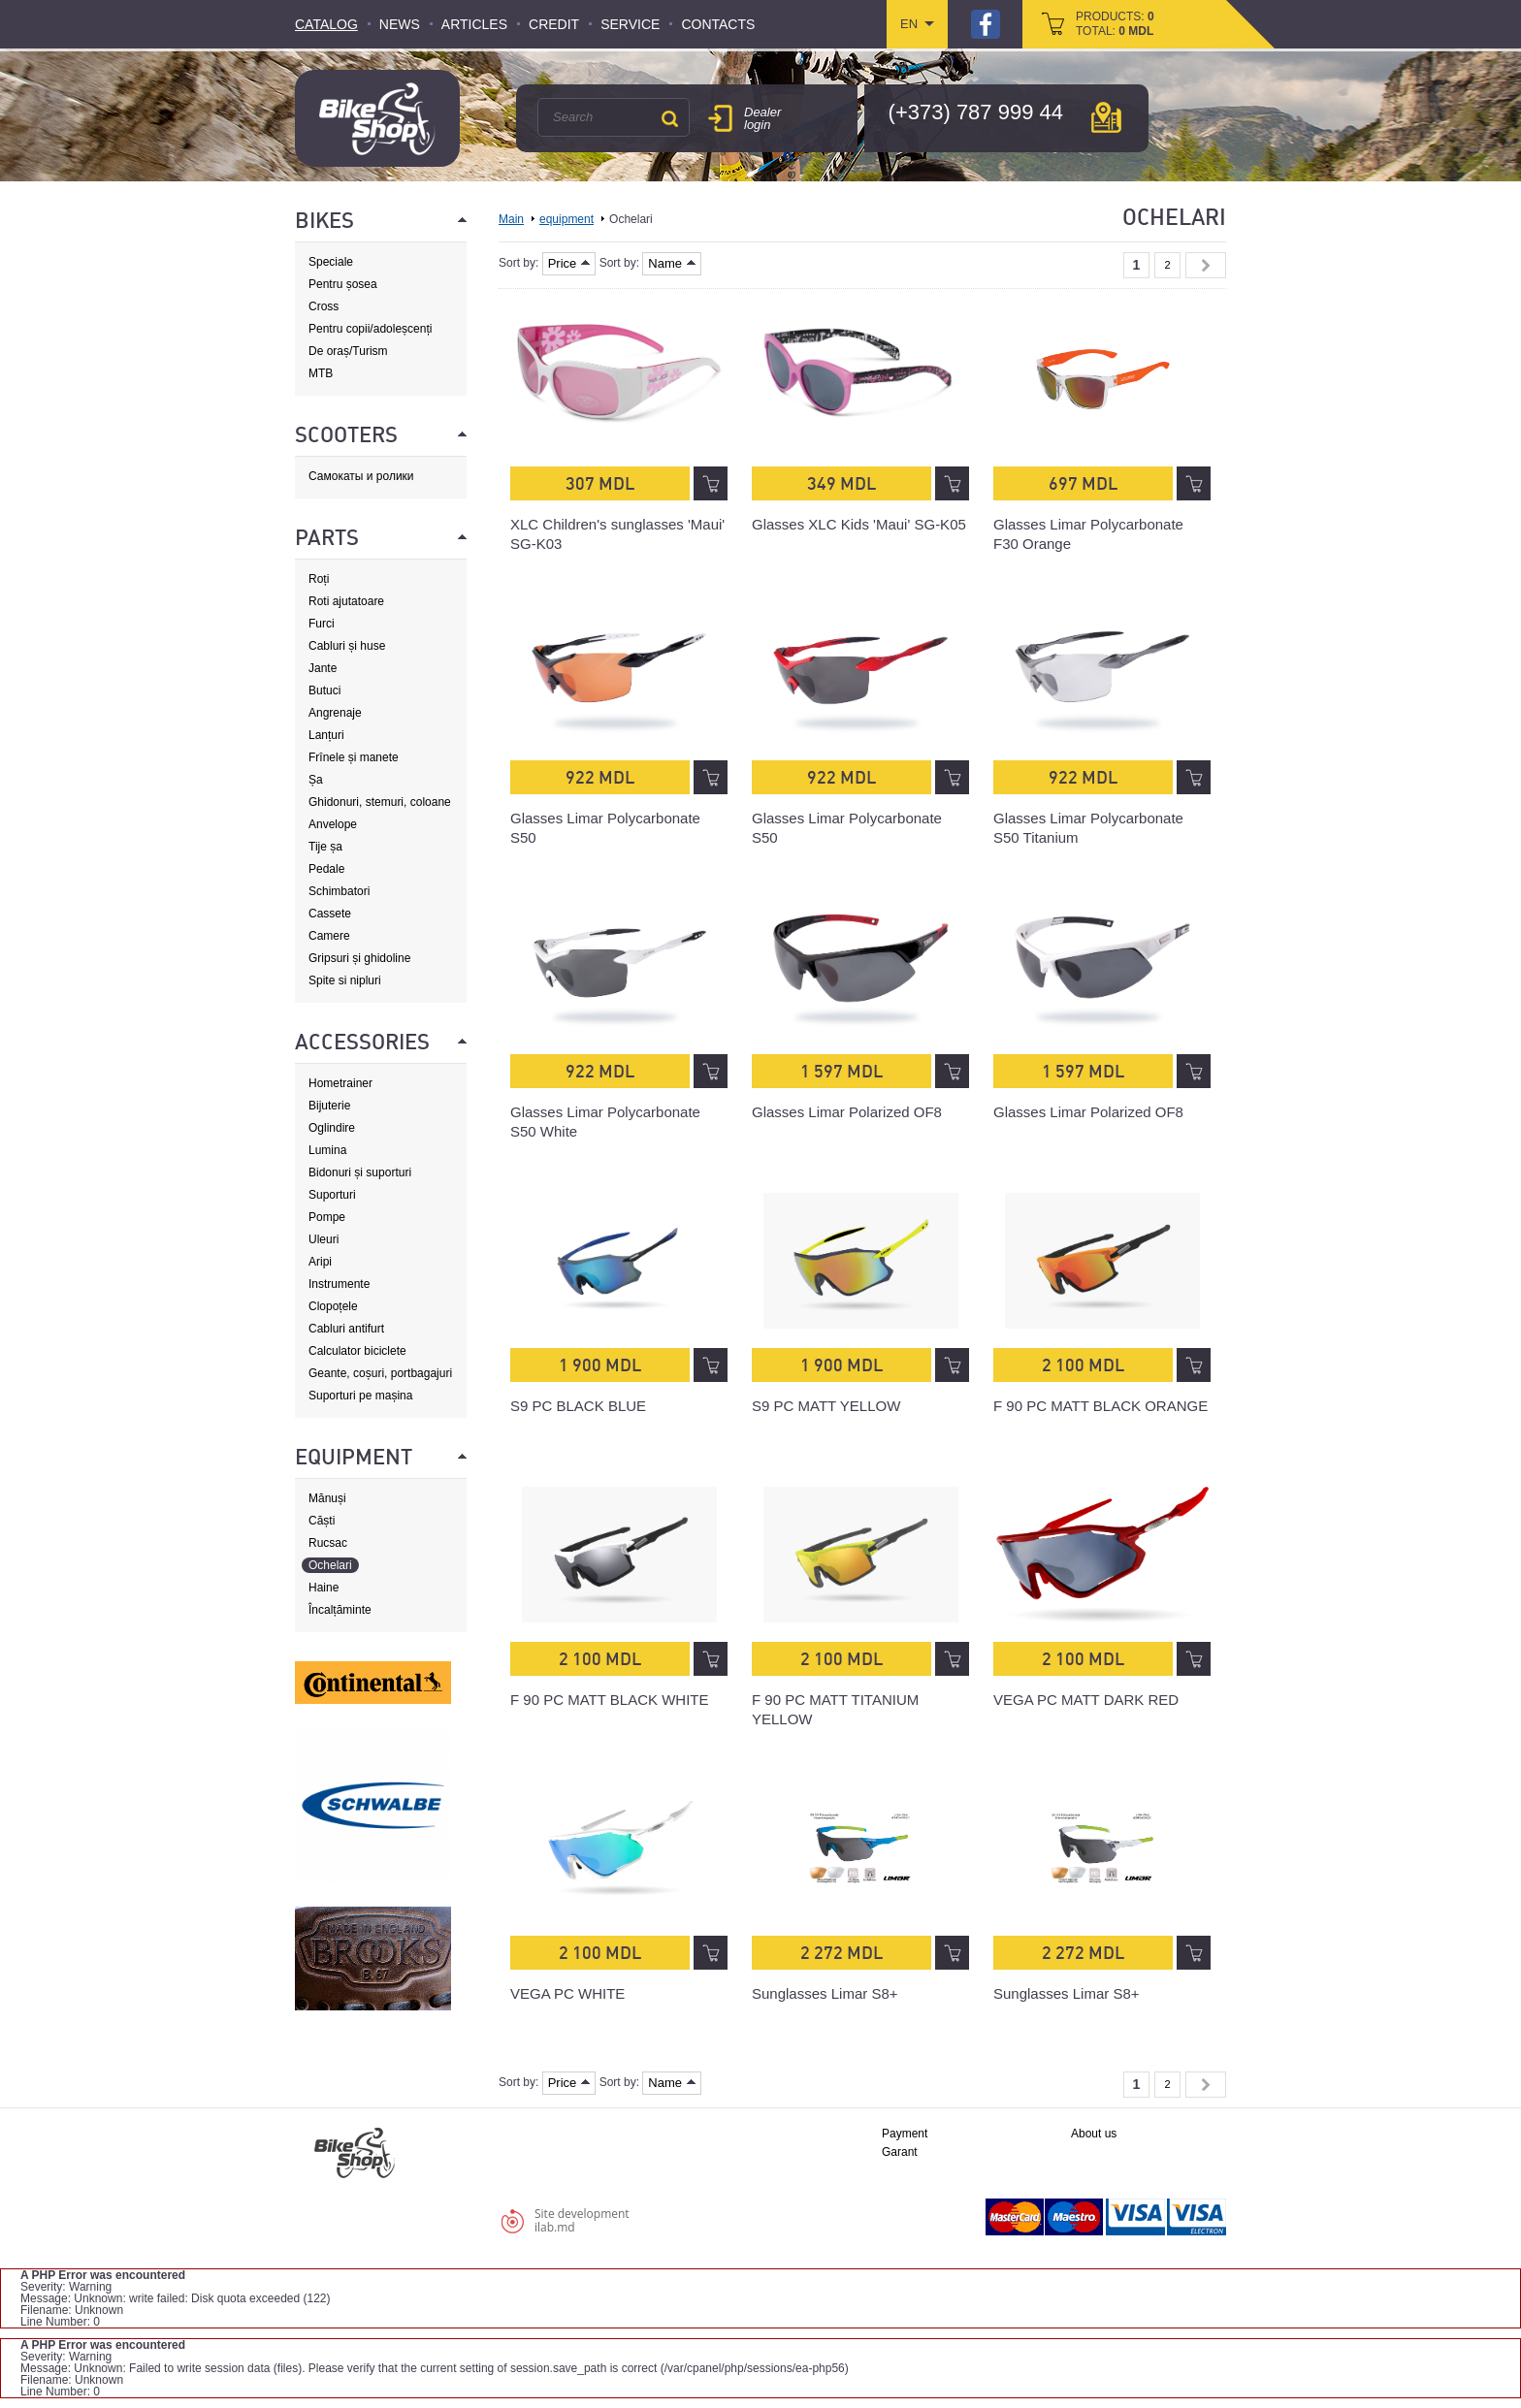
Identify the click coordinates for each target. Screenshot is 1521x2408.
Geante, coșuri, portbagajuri (380, 1373)
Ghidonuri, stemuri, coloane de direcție (379, 802)
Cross (323, 306)
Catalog (326, 24)
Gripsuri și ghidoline (359, 958)
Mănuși (327, 1498)
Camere (329, 936)
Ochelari (330, 1565)
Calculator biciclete (357, 1351)
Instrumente (339, 1284)
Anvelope (332, 824)
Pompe (326, 1217)
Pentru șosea (342, 284)
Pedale (326, 869)
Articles (474, 24)
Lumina (327, 1150)
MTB (320, 373)
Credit (554, 24)
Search (669, 118)
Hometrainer (340, 1083)
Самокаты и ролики (361, 476)
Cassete (329, 913)
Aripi (320, 1261)
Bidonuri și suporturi (359, 1172)
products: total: (1115, 24)
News (399, 24)
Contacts (718, 24)
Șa (315, 780)
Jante (322, 668)
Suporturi (332, 1195)
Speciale (330, 262)
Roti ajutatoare (346, 601)
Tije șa (325, 846)
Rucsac (327, 1543)
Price (569, 263)
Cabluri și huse (346, 646)
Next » (1205, 265)
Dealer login (762, 118)
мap (1106, 117)
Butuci (324, 690)
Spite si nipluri (344, 980)
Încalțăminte (340, 1610)
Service (630, 24)
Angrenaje (335, 713)
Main (511, 219)
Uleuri (323, 1239)
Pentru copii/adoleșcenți (370, 329)
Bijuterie (329, 1105)
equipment (566, 219)
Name (672, 263)
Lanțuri (326, 735)
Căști (321, 1520)
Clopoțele (333, 1306)
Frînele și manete (353, 757)
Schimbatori (339, 891)
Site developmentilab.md (582, 2220)
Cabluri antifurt (346, 1328)
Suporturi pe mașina (360, 1395)
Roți (318, 579)
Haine (323, 1587)
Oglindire (331, 1128)
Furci (321, 623)
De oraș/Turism (348, 351)
